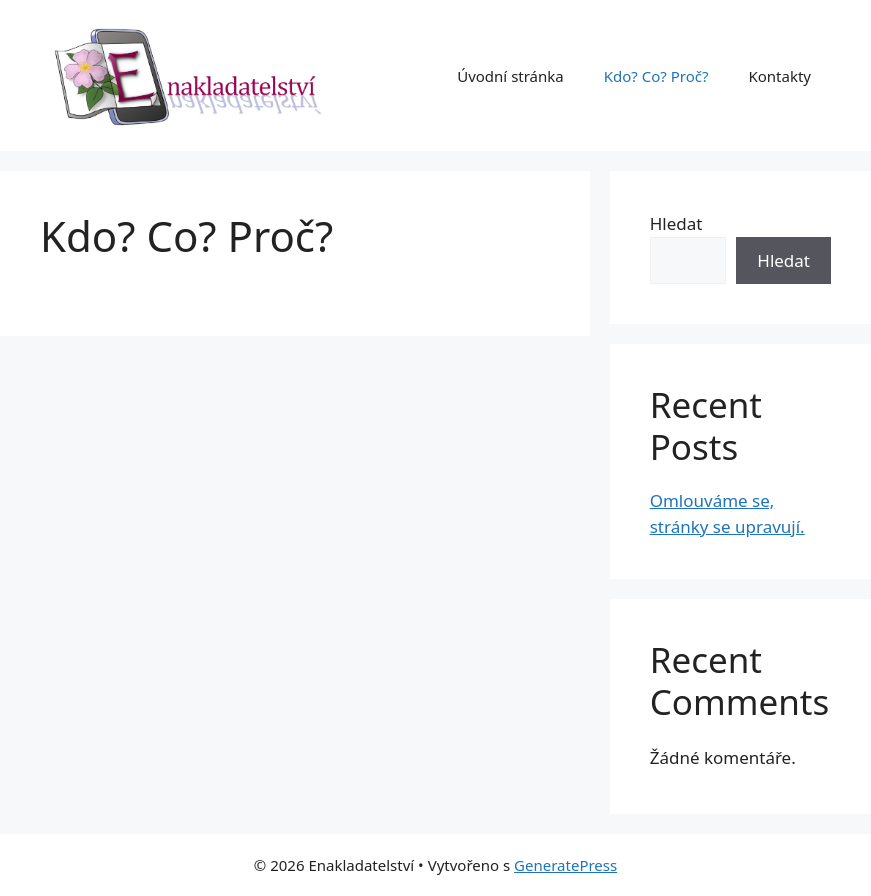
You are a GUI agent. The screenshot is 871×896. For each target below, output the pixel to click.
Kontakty (779, 76)
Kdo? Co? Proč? (656, 76)
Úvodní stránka (510, 76)
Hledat (676, 223)
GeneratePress (565, 865)
